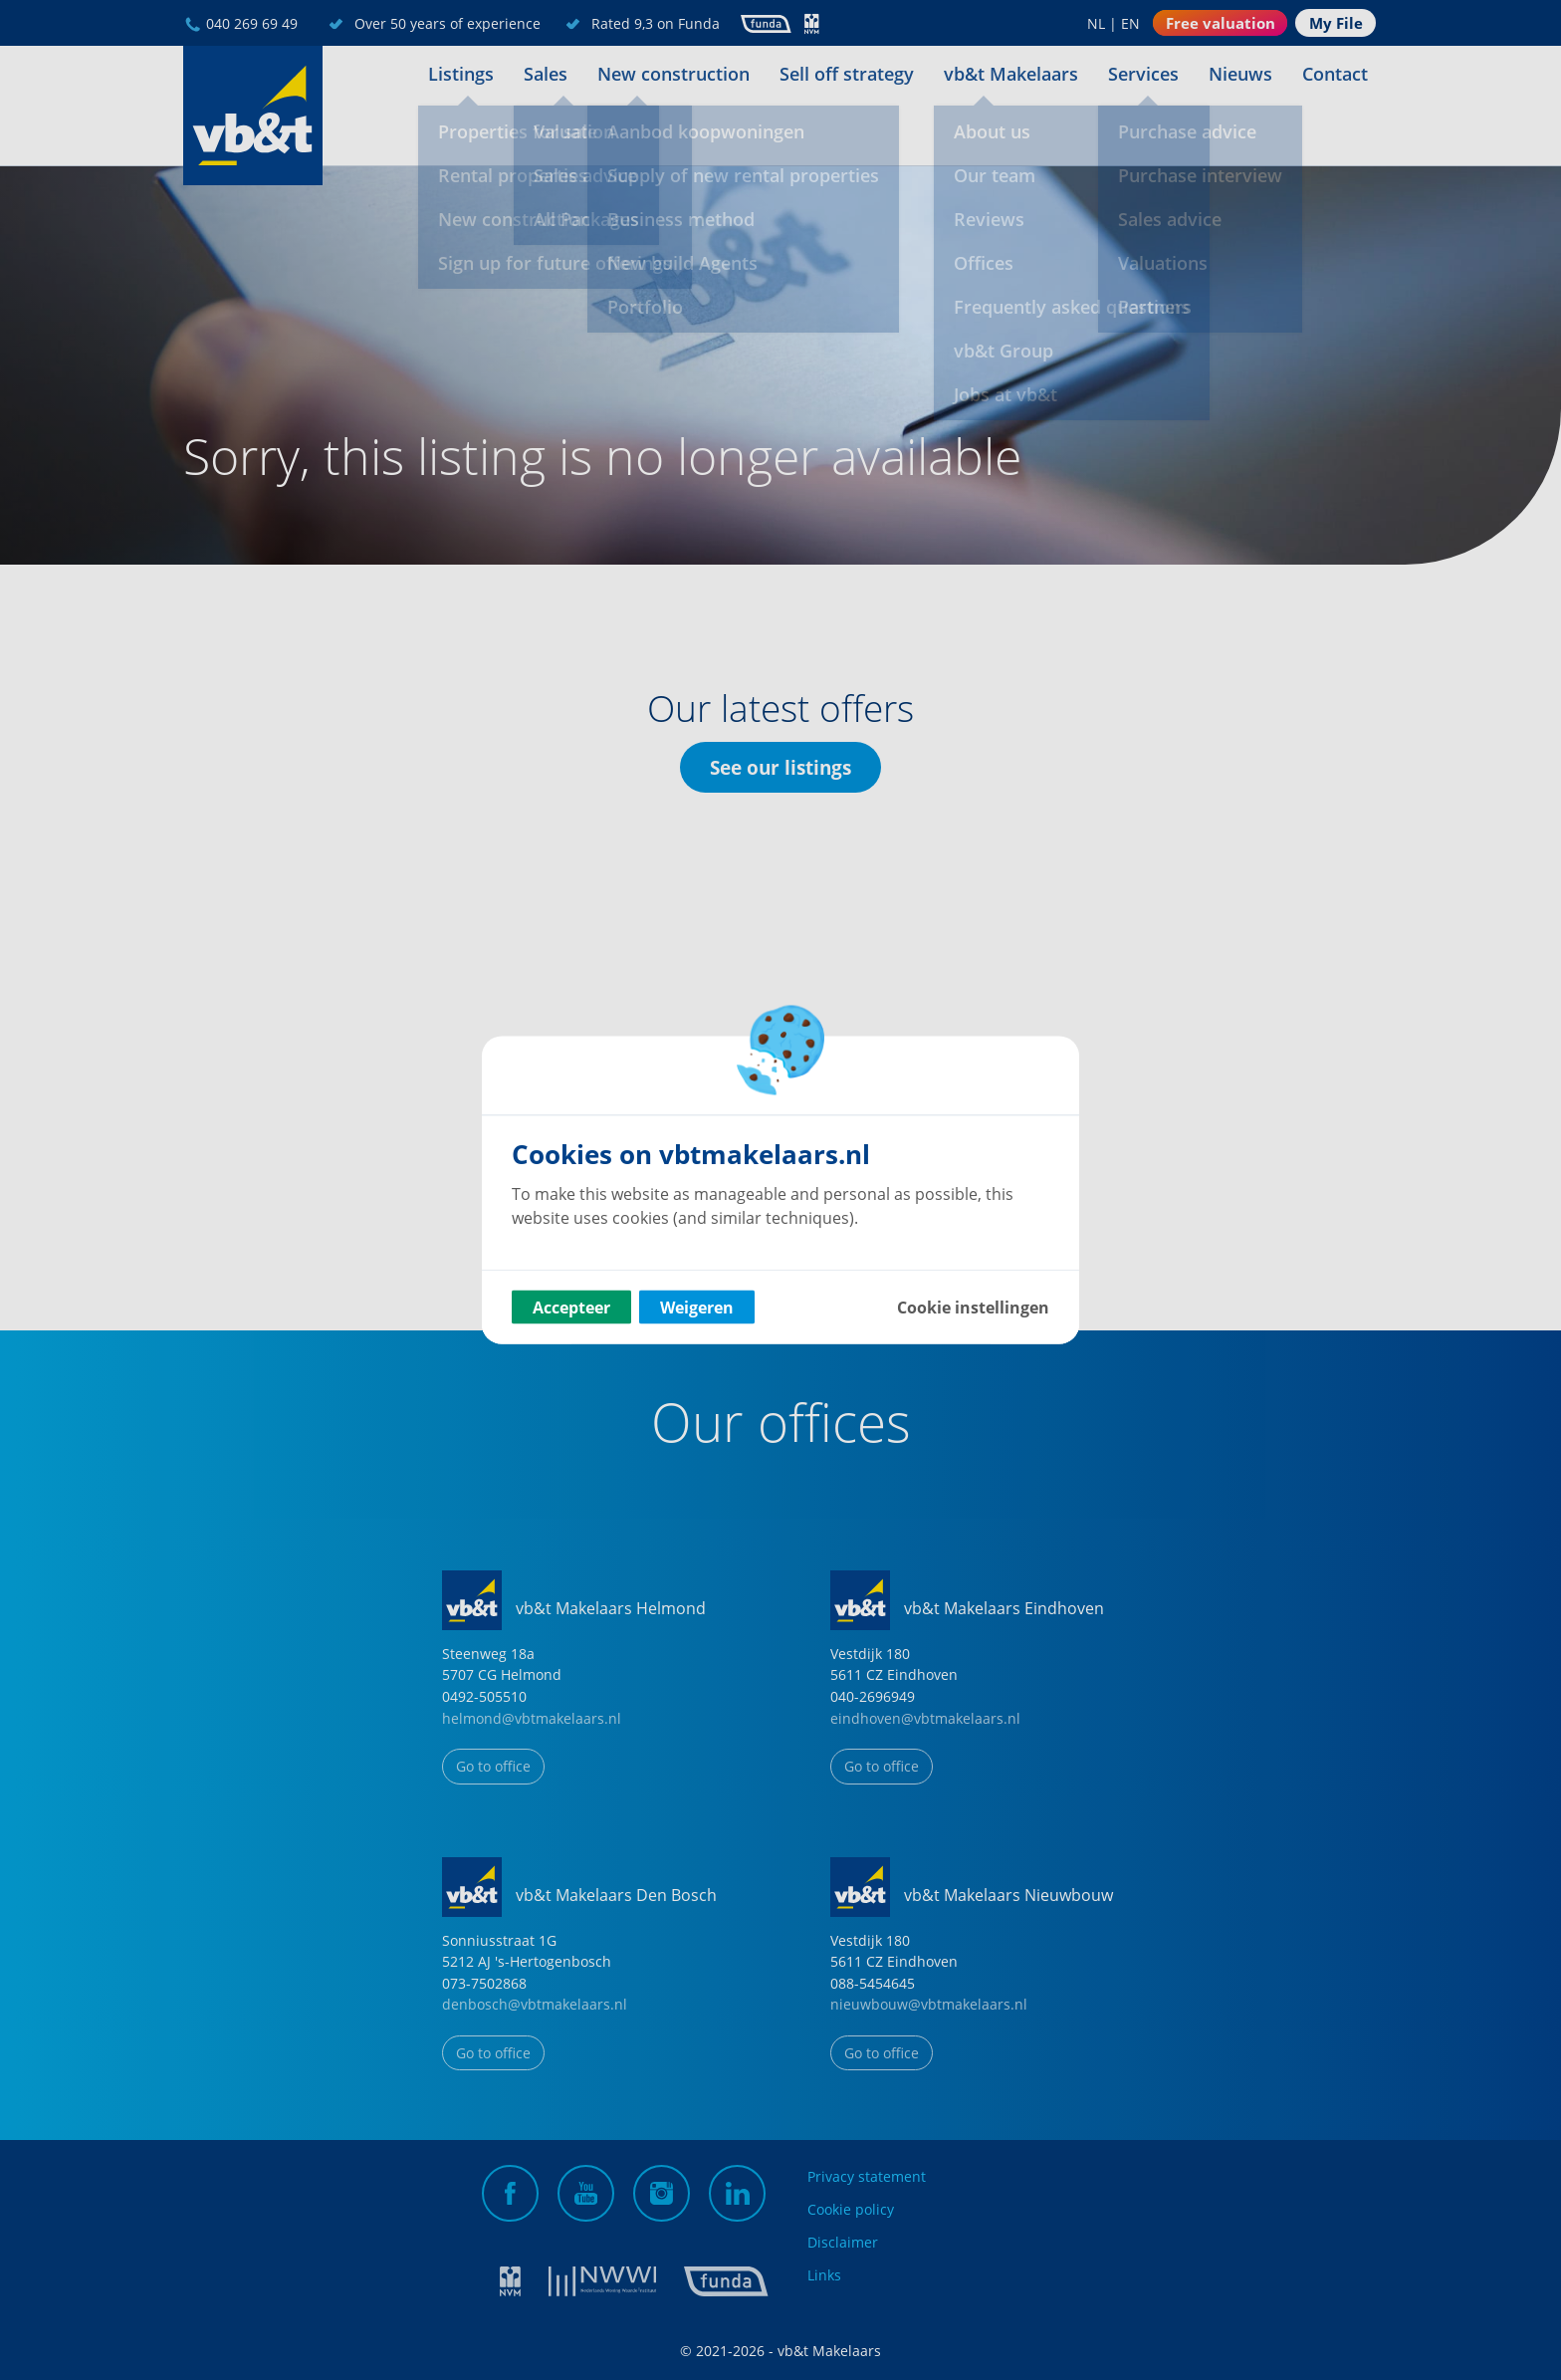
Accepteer (571, 1307)
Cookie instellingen (973, 1307)
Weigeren (697, 1307)
